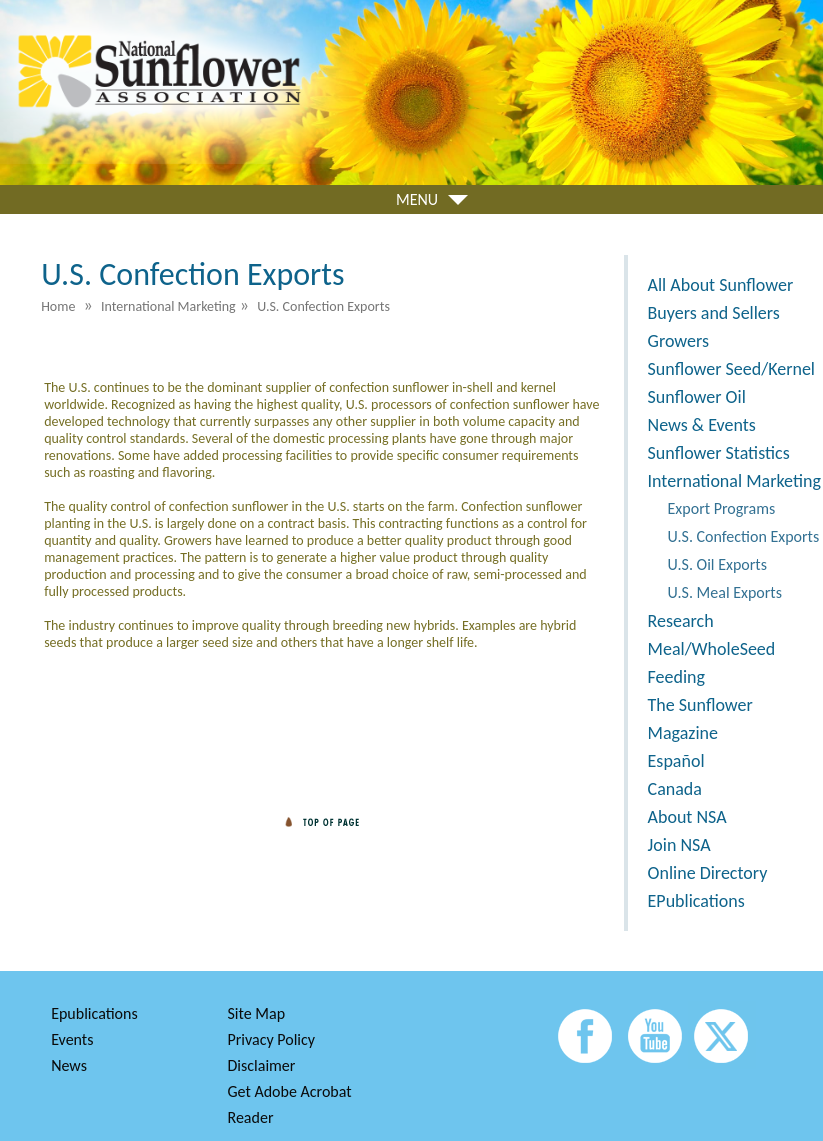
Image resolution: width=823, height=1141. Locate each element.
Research (681, 621)
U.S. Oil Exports (717, 564)
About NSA (687, 817)
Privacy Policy (272, 1039)
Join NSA (679, 845)
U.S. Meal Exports (725, 592)
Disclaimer (262, 1065)
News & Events (702, 425)
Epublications (94, 1013)
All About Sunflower (721, 285)
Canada (675, 789)
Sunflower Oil (697, 397)
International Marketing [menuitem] (168, 306)
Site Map (257, 1013)
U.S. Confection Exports (744, 536)
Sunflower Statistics (719, 453)
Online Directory (708, 873)
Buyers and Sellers (714, 313)
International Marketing (734, 481)
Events (72, 1039)
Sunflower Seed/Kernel (731, 369)
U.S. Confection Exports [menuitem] (323, 306)
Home (58, 306)
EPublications (696, 901)
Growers (678, 341)
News (69, 1065)
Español (676, 761)
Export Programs (722, 508)
